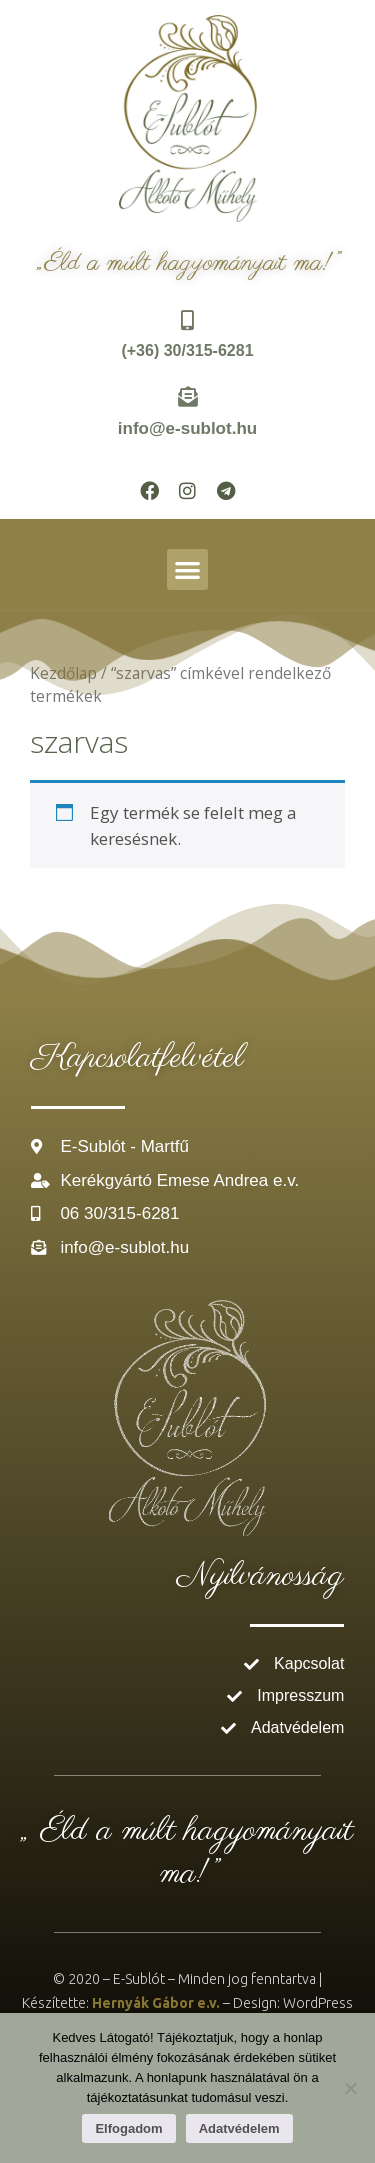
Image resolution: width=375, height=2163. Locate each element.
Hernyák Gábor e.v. (156, 2003)
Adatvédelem (239, 2128)
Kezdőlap (63, 673)
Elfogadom (128, 2128)
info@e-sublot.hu (187, 428)
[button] (187, 569)
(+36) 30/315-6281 (187, 350)
